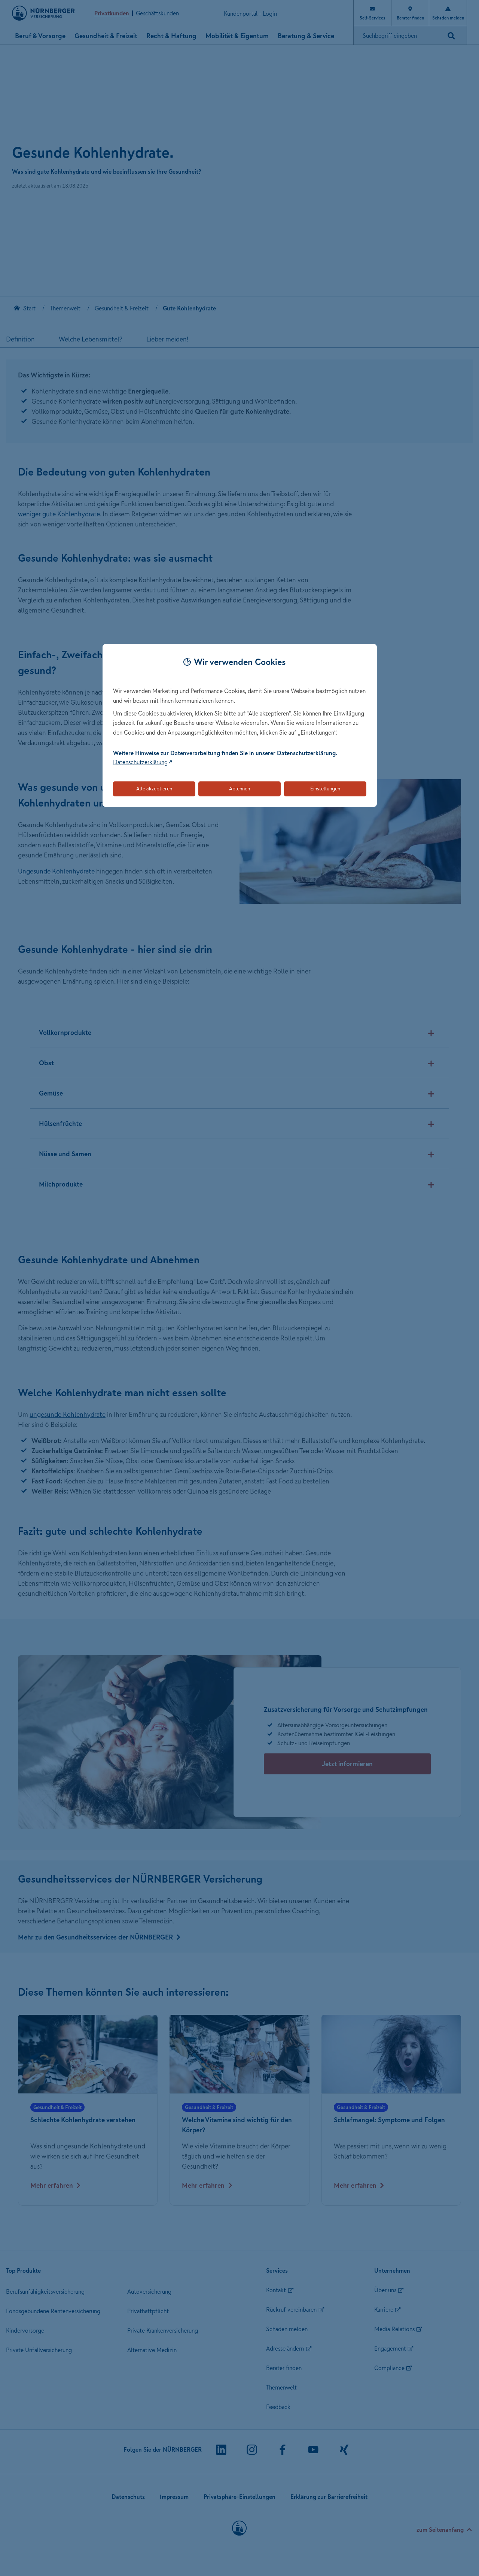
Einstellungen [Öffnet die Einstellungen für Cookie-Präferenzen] (325, 788)
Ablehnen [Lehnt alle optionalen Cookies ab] (239, 788)
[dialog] (240, 725)
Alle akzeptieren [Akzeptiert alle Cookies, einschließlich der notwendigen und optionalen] (154, 788)
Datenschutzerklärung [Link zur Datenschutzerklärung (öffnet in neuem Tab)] (140, 762)
